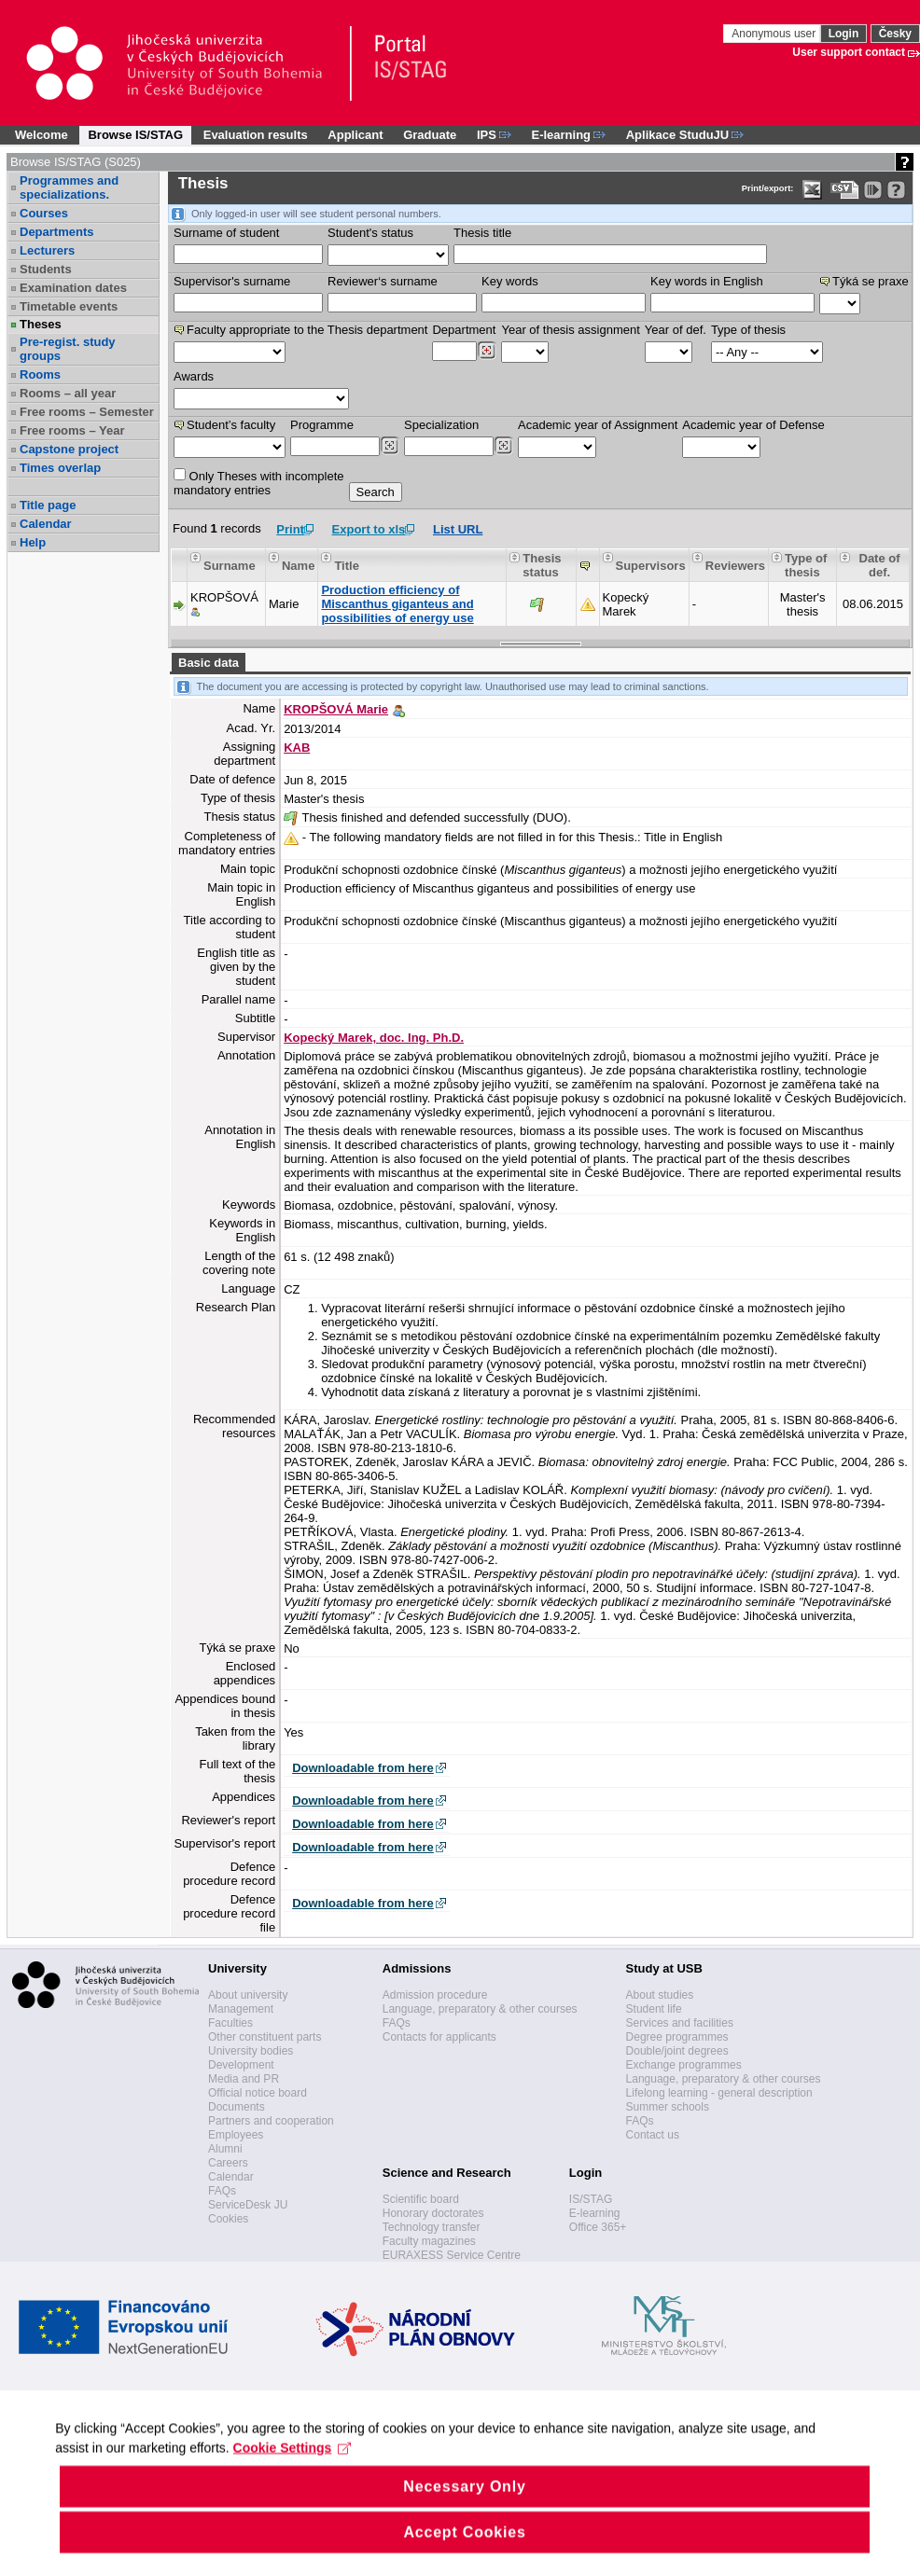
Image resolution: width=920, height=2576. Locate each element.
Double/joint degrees (677, 2050)
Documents (236, 2106)
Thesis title (482, 233)
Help (33, 542)
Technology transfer (432, 2227)
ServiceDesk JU (247, 2204)
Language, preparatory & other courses (480, 2008)
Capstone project (69, 449)
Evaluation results (255, 135)
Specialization (441, 425)
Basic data (208, 663)
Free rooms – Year (72, 430)
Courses (44, 213)
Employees (235, 2134)
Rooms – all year (68, 393)
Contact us (652, 2134)
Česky (895, 33)
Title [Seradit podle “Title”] (346, 566)
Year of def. (675, 330)
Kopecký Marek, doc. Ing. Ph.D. (374, 1038)
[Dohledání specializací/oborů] (503, 445)
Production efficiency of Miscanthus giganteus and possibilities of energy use (397, 604)
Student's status (370, 233)
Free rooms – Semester (87, 412)
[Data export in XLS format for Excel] (812, 190)
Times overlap (60, 468)
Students (46, 269)
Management (240, 2008)
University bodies (250, 2050)
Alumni (225, 2148)
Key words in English (706, 281)
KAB (297, 748)
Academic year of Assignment (597, 425)
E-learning (594, 2213)
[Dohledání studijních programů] (389, 445)
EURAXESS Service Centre (452, 2255)
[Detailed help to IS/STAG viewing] (896, 190)
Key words (509, 281)
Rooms (40, 374)
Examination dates (73, 288)
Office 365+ (598, 2227)
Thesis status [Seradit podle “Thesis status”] (542, 565)
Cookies (228, 2218)
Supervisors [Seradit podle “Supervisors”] (651, 566)
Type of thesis (748, 330)
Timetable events (69, 306)
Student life (654, 2008)
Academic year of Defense (753, 425)
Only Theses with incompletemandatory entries (259, 482)
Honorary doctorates (433, 2213)
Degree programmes (677, 2036)
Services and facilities (679, 2022)
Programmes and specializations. (69, 187)
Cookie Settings (292, 2479)
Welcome (41, 135)
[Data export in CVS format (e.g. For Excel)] (844, 190)
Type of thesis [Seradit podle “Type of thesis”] (806, 565)
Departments (56, 232)
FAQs (222, 2190)
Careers (228, 2162)
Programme (322, 425)
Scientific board (421, 2199)
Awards (194, 376)
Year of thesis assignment (570, 330)
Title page (48, 505)
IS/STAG (590, 2199)
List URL (457, 529)
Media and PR (243, 2078)
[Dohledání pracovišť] (486, 350)
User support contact (848, 52)
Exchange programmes (684, 2064)
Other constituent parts (264, 2036)
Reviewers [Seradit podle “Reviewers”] (735, 566)
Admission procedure (435, 1994)
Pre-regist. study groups (68, 349)
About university (247, 1994)
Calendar (46, 524)
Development (241, 2064)
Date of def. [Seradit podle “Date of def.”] (879, 565)
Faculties (230, 2022)
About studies (660, 1994)
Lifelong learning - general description (719, 2092)
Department (463, 330)
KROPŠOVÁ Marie (336, 709)
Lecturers (47, 250)
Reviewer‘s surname (383, 281)
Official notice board (257, 2092)
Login (844, 33)
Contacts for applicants (439, 2036)
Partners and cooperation (271, 2120)
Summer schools (667, 2106)
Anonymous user (775, 33)
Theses (41, 324)
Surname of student (226, 233)
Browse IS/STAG (135, 135)
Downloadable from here (363, 1768)
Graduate (429, 135)
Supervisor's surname (232, 281)
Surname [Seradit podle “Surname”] (229, 566)
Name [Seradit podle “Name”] (298, 566)
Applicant (355, 135)
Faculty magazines (429, 2241)
